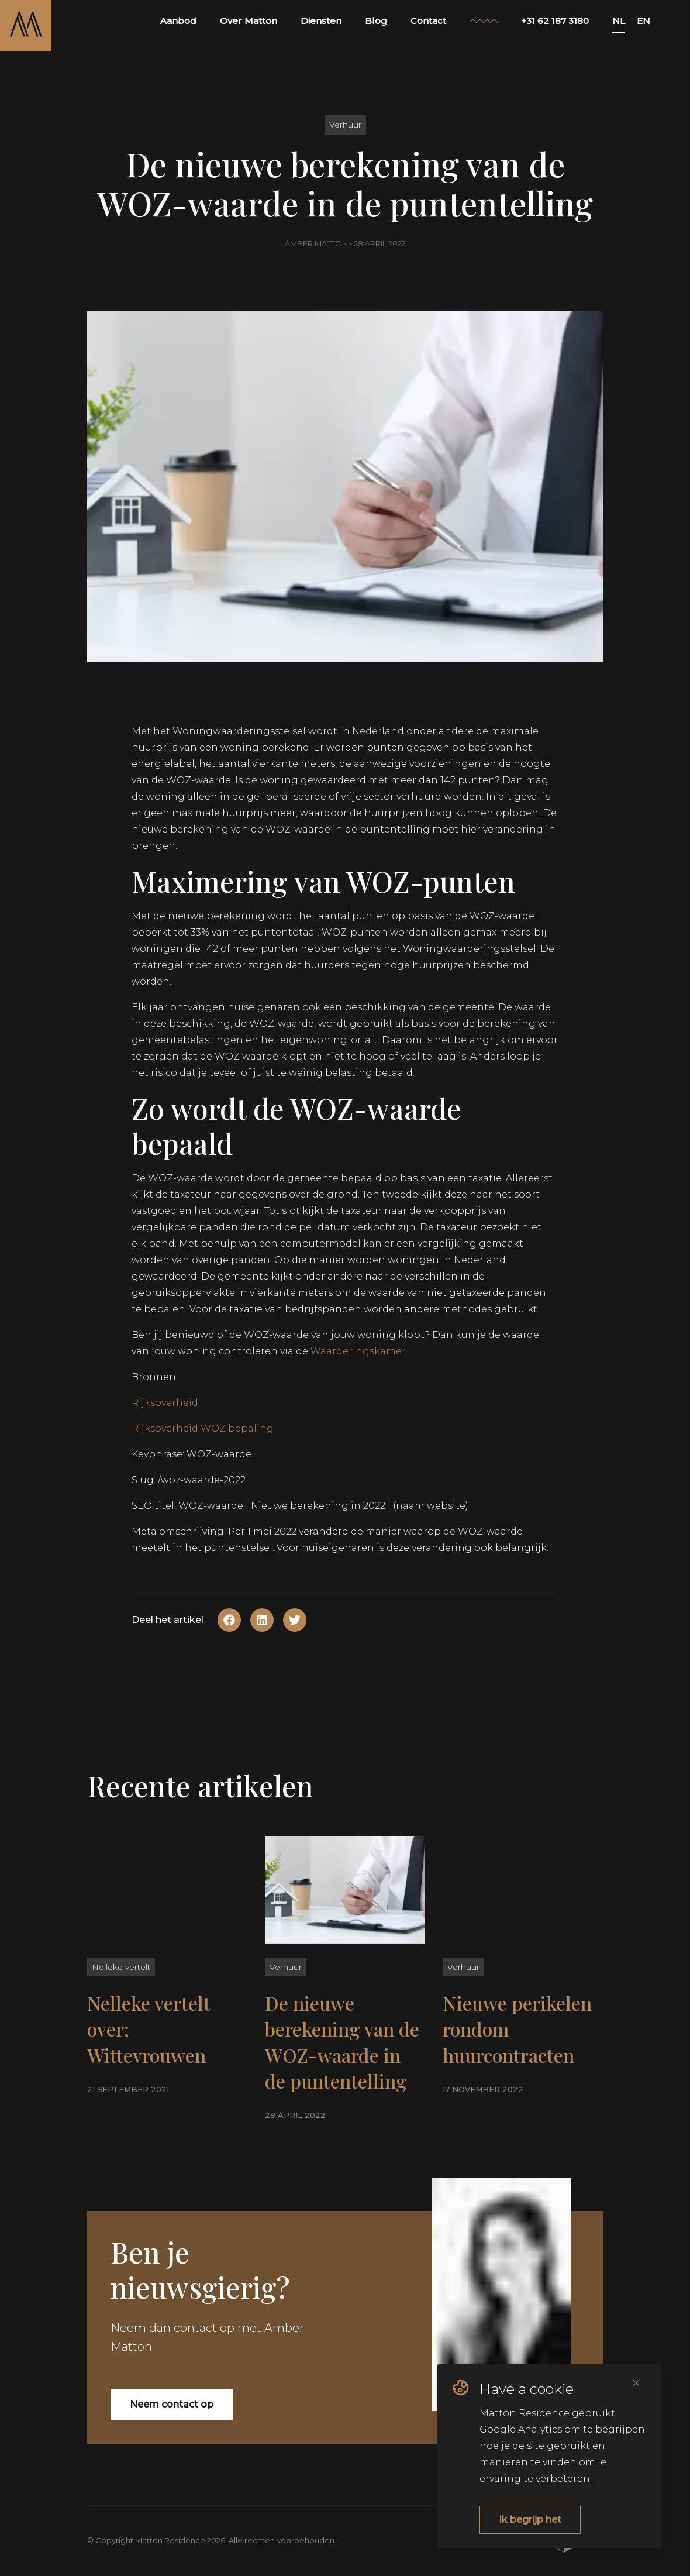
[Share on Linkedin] (262, 1620)
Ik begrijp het (530, 2519)
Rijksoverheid (165, 1402)
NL (618, 20)
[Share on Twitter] (294, 1620)
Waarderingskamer (358, 1351)
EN (643, 20)
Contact (428, 20)
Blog (376, 20)
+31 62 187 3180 (555, 20)
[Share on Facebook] (229, 1620)
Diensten (321, 20)
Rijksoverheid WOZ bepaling (203, 1428)
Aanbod (178, 20)
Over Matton (248, 20)
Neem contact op (171, 2404)
